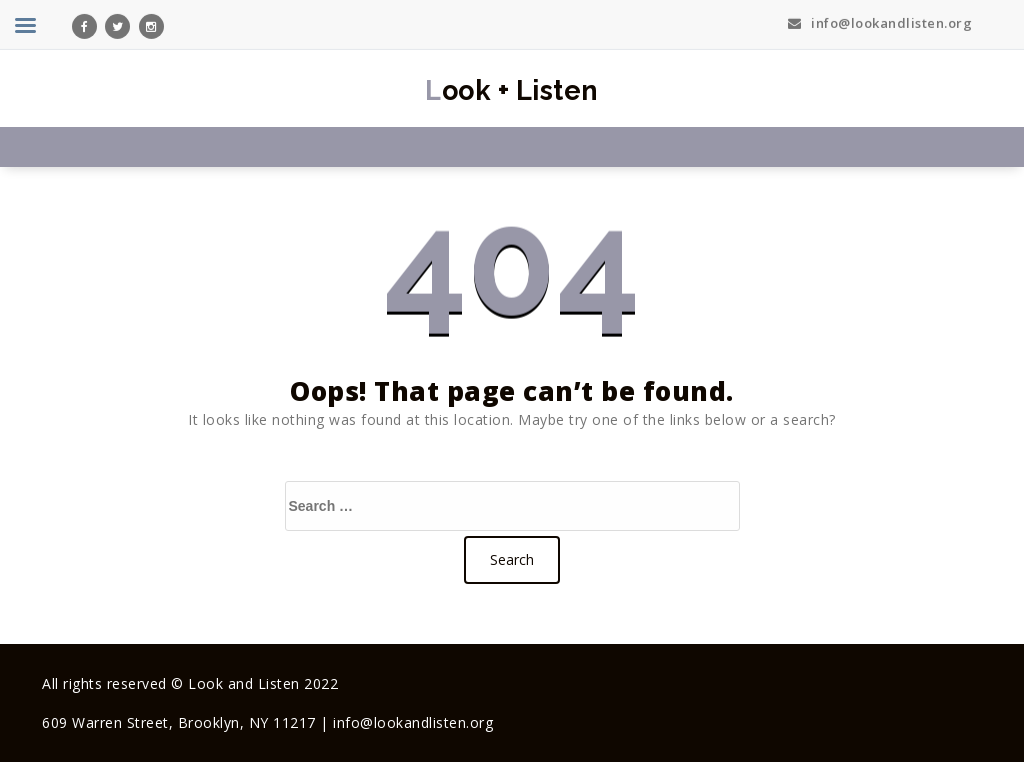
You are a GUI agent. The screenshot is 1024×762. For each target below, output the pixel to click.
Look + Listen (512, 90)
